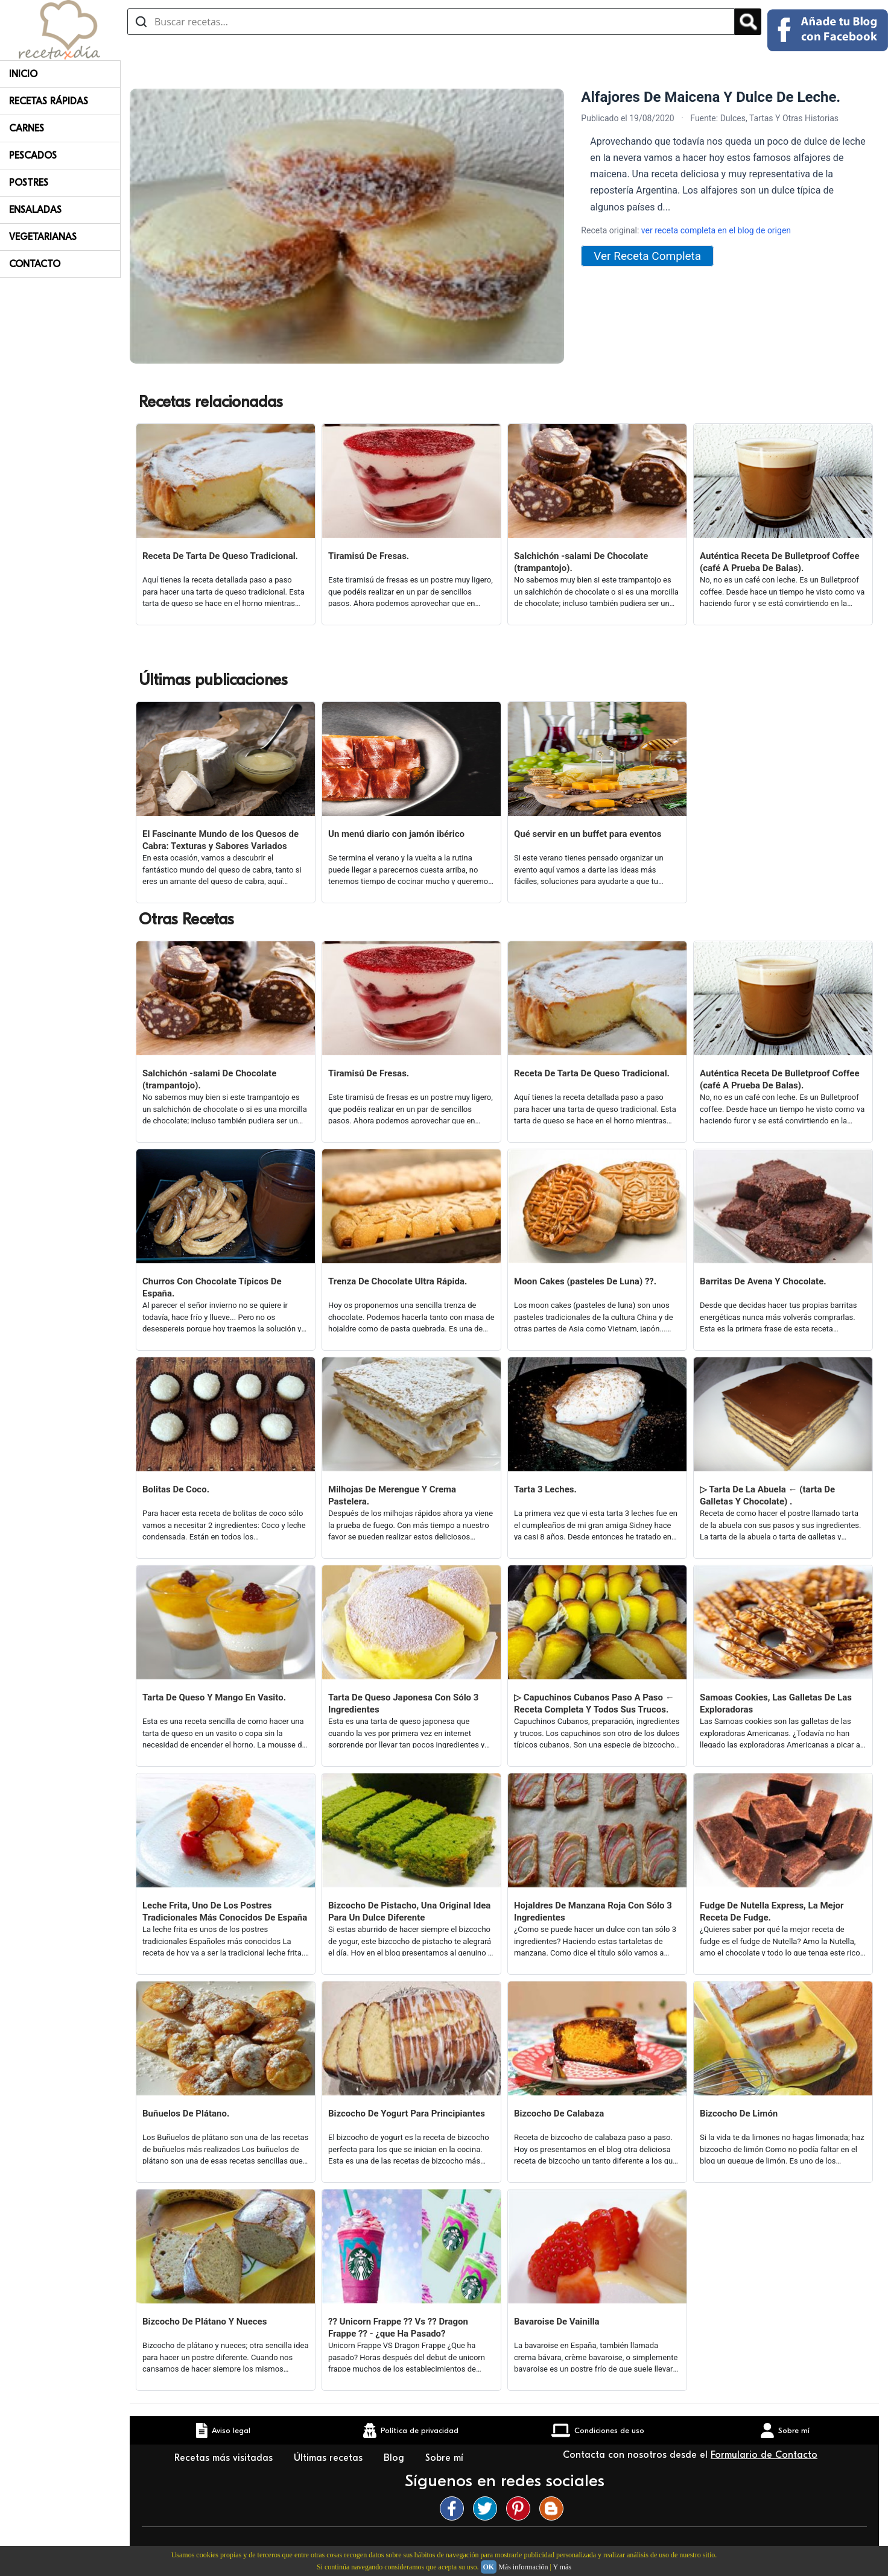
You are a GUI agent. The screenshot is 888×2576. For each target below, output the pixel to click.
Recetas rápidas (48, 101)
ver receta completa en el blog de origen (716, 230)
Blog (395, 2457)
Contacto (34, 264)
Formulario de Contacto (764, 2454)
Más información (523, 2567)
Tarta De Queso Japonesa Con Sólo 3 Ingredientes (403, 1703)
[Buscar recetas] (431, 21)
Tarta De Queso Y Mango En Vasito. (214, 1697)
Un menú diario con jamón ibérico (396, 834)
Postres (28, 182)
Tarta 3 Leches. (545, 1489)
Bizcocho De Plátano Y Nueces (204, 2321)
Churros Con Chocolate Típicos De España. (212, 1287)
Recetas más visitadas (225, 2457)
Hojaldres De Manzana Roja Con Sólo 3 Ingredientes (593, 1911)
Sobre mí (445, 2457)
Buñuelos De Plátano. (185, 2113)
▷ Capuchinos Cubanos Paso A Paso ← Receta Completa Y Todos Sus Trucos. (594, 1703)
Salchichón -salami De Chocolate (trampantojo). (581, 562)
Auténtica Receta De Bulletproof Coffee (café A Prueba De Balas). (780, 562)
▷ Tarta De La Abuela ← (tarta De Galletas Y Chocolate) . (767, 1495)
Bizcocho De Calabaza (559, 2113)
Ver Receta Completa (647, 256)
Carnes (26, 128)
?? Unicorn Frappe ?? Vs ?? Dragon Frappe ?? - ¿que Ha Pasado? (398, 2327)
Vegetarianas (43, 237)
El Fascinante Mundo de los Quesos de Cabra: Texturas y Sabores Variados (220, 840)
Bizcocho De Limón (739, 2113)
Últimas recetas (330, 2457)
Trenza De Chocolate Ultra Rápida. (397, 1281)
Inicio (23, 74)
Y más (562, 2567)
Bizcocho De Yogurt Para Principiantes (406, 2113)
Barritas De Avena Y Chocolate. (763, 1281)
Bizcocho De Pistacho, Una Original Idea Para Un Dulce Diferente (409, 1911)
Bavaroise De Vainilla (557, 2321)
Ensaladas (35, 209)
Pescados (33, 155)
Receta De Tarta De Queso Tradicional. (220, 556)
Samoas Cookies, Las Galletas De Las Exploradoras (776, 1703)
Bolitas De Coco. (175, 1489)
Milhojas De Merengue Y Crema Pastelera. (392, 1495)
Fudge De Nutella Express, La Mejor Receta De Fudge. (772, 1911)
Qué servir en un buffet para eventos (587, 834)
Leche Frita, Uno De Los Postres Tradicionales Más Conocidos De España (224, 1911)
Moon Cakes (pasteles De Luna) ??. (585, 1281)
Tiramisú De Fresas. (368, 556)
